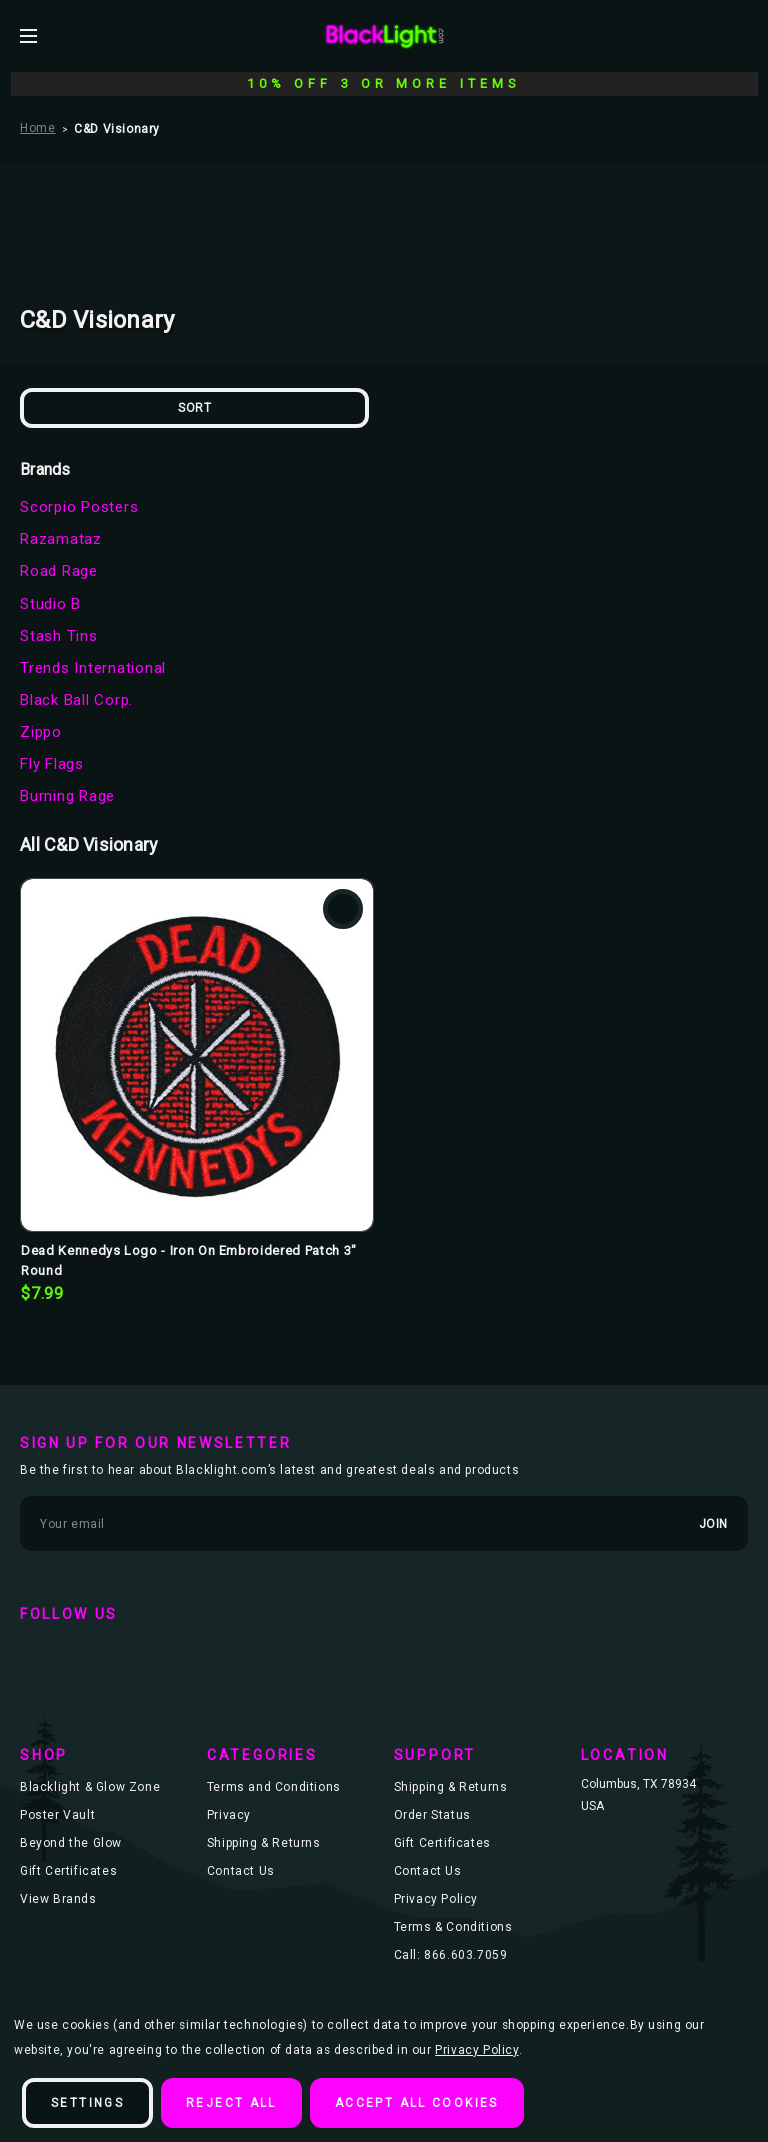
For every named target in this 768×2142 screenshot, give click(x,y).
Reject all (231, 2103)
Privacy (229, 1815)
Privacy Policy (436, 1899)
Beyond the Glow (71, 1843)
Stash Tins (59, 636)
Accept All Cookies (417, 2103)
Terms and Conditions (274, 1787)
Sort (194, 408)
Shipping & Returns (264, 1843)
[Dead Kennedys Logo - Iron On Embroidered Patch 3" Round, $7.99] (197, 1055)
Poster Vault (57, 1815)
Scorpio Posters (79, 507)
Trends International (93, 668)
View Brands (58, 1899)
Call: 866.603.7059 (451, 1955)
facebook (40, 1655)
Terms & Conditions (453, 1927)
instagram (156, 1655)
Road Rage (59, 571)
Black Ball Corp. (76, 700)
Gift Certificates (68, 1871)
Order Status (432, 1815)
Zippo (41, 732)
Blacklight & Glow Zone (90, 1787)
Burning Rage (67, 796)
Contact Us (241, 1871)
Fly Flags (52, 764)
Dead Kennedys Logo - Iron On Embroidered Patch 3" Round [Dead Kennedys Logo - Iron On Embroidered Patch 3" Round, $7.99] (189, 1260)
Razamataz (61, 539)
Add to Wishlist (343, 909)
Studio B (50, 604)
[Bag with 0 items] (740, 35)
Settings (87, 2103)
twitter (98, 1655)
